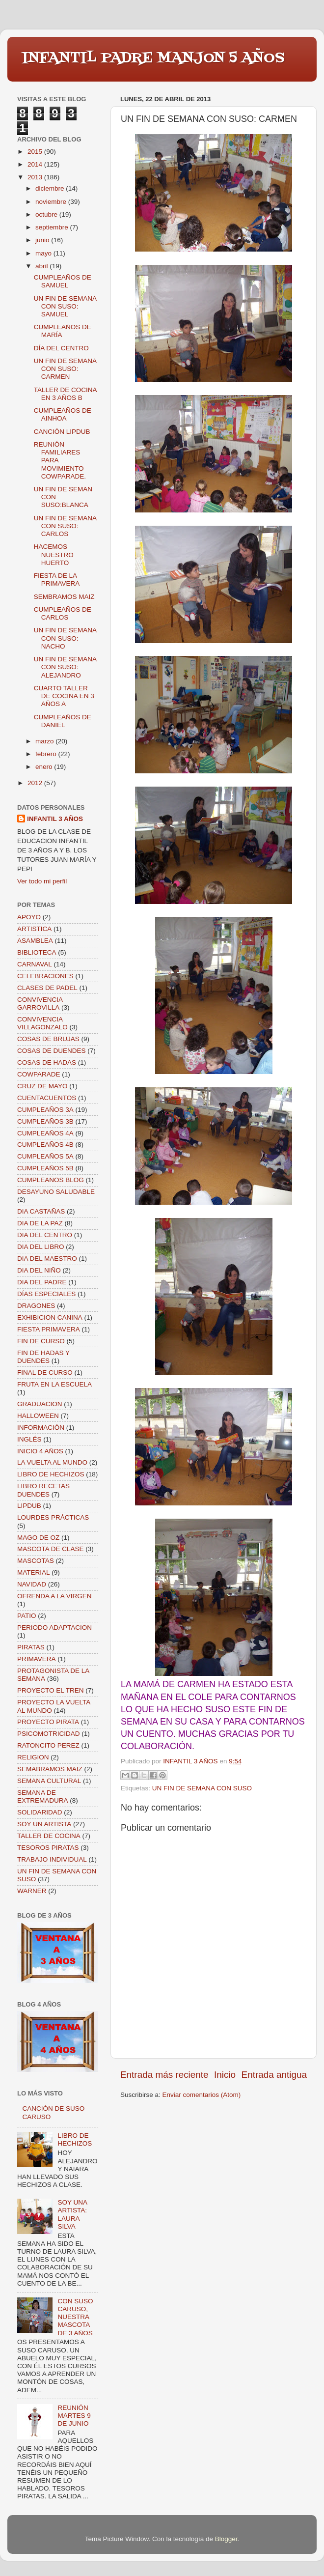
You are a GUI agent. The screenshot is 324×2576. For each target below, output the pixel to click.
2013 (35, 177)
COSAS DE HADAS (46, 1062)
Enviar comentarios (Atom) (201, 2094)
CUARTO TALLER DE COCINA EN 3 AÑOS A (64, 696)
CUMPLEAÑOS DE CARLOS (62, 613)
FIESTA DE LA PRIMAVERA (57, 579)
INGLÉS (29, 1439)
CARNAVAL (34, 964)
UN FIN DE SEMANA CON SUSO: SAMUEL (65, 306)
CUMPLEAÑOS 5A (45, 1156)
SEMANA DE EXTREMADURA (42, 1796)
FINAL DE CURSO (45, 1372)
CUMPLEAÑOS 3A (45, 1109)
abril (42, 266)
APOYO (29, 917)
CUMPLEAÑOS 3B (45, 1121)
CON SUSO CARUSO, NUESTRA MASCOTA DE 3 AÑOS (75, 2317)
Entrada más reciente (164, 2074)
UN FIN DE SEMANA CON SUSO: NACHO (65, 638)
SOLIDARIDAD (39, 1812)
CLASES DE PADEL (47, 987)
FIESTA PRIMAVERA (48, 1329)
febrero (46, 754)
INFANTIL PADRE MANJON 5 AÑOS (153, 58)
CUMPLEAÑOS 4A (45, 1133)
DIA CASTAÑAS (41, 1211)
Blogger (226, 2539)
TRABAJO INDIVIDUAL (52, 1859)
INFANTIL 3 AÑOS (55, 818)
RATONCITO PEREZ (48, 1745)
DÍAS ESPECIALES (46, 1294)
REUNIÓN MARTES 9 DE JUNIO (73, 2415)
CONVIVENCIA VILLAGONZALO (42, 1023)
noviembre (51, 201)
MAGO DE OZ (38, 1537)
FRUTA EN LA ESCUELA (54, 1384)
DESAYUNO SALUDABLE (56, 1191)
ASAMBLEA (35, 940)
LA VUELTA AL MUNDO (52, 1462)
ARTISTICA (34, 929)
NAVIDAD (31, 1584)
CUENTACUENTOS (46, 1098)
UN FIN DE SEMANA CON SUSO (202, 1788)
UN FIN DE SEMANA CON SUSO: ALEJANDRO (65, 667)
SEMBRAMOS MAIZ (64, 596)
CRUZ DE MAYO (42, 1086)
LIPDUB (29, 1505)
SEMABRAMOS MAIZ (49, 1769)
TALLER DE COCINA (49, 1836)
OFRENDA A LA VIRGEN (54, 1596)
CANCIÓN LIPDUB (62, 431)
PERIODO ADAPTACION (54, 1627)
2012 (35, 783)
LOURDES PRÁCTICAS (53, 1517)
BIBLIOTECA (36, 952)
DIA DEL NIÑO (39, 1270)
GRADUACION (39, 1404)
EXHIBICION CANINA (49, 1317)
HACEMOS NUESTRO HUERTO (54, 554)
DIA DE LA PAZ (40, 1223)
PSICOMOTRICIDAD (48, 1733)
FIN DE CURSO (41, 1341)
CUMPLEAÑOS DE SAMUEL (62, 281)
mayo (44, 253)
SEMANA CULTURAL (49, 1780)
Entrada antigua (274, 2074)
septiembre (52, 227)
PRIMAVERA (36, 1659)
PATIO (26, 1615)
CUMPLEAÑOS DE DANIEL (62, 721)
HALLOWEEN (38, 1415)
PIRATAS (31, 1647)
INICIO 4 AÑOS (40, 1451)
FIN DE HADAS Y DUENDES (43, 1356)
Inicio (225, 2074)
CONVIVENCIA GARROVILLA (39, 1003)
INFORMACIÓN (40, 1427)
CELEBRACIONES (45, 976)
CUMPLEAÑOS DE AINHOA (62, 414)
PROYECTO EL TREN (50, 1690)
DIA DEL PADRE (42, 1282)
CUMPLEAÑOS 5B (45, 1168)
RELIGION (33, 1757)
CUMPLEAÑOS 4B (45, 1144)
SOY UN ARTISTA (44, 1824)
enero (44, 766)
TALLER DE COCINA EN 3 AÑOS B (65, 393)
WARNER (32, 1891)
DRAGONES (36, 1305)
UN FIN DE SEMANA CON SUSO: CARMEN (65, 368)
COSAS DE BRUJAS (48, 1039)
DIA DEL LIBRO (40, 1246)
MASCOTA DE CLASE (50, 1549)
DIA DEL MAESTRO (47, 1258)
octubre (47, 214)
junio (43, 240)
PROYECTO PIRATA (48, 1722)
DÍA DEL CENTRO (61, 348)
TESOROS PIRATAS (48, 1847)
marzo (45, 741)
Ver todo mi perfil (42, 881)
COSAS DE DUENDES (51, 1050)
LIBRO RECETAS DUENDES (43, 1490)
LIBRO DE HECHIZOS (50, 1474)
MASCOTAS (35, 1560)
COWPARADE (38, 1074)
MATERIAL (33, 1572)
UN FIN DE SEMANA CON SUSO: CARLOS (65, 526)
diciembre (50, 188)
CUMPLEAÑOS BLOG (50, 1180)
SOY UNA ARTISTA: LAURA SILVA (72, 2214)
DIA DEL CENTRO (44, 1235)
